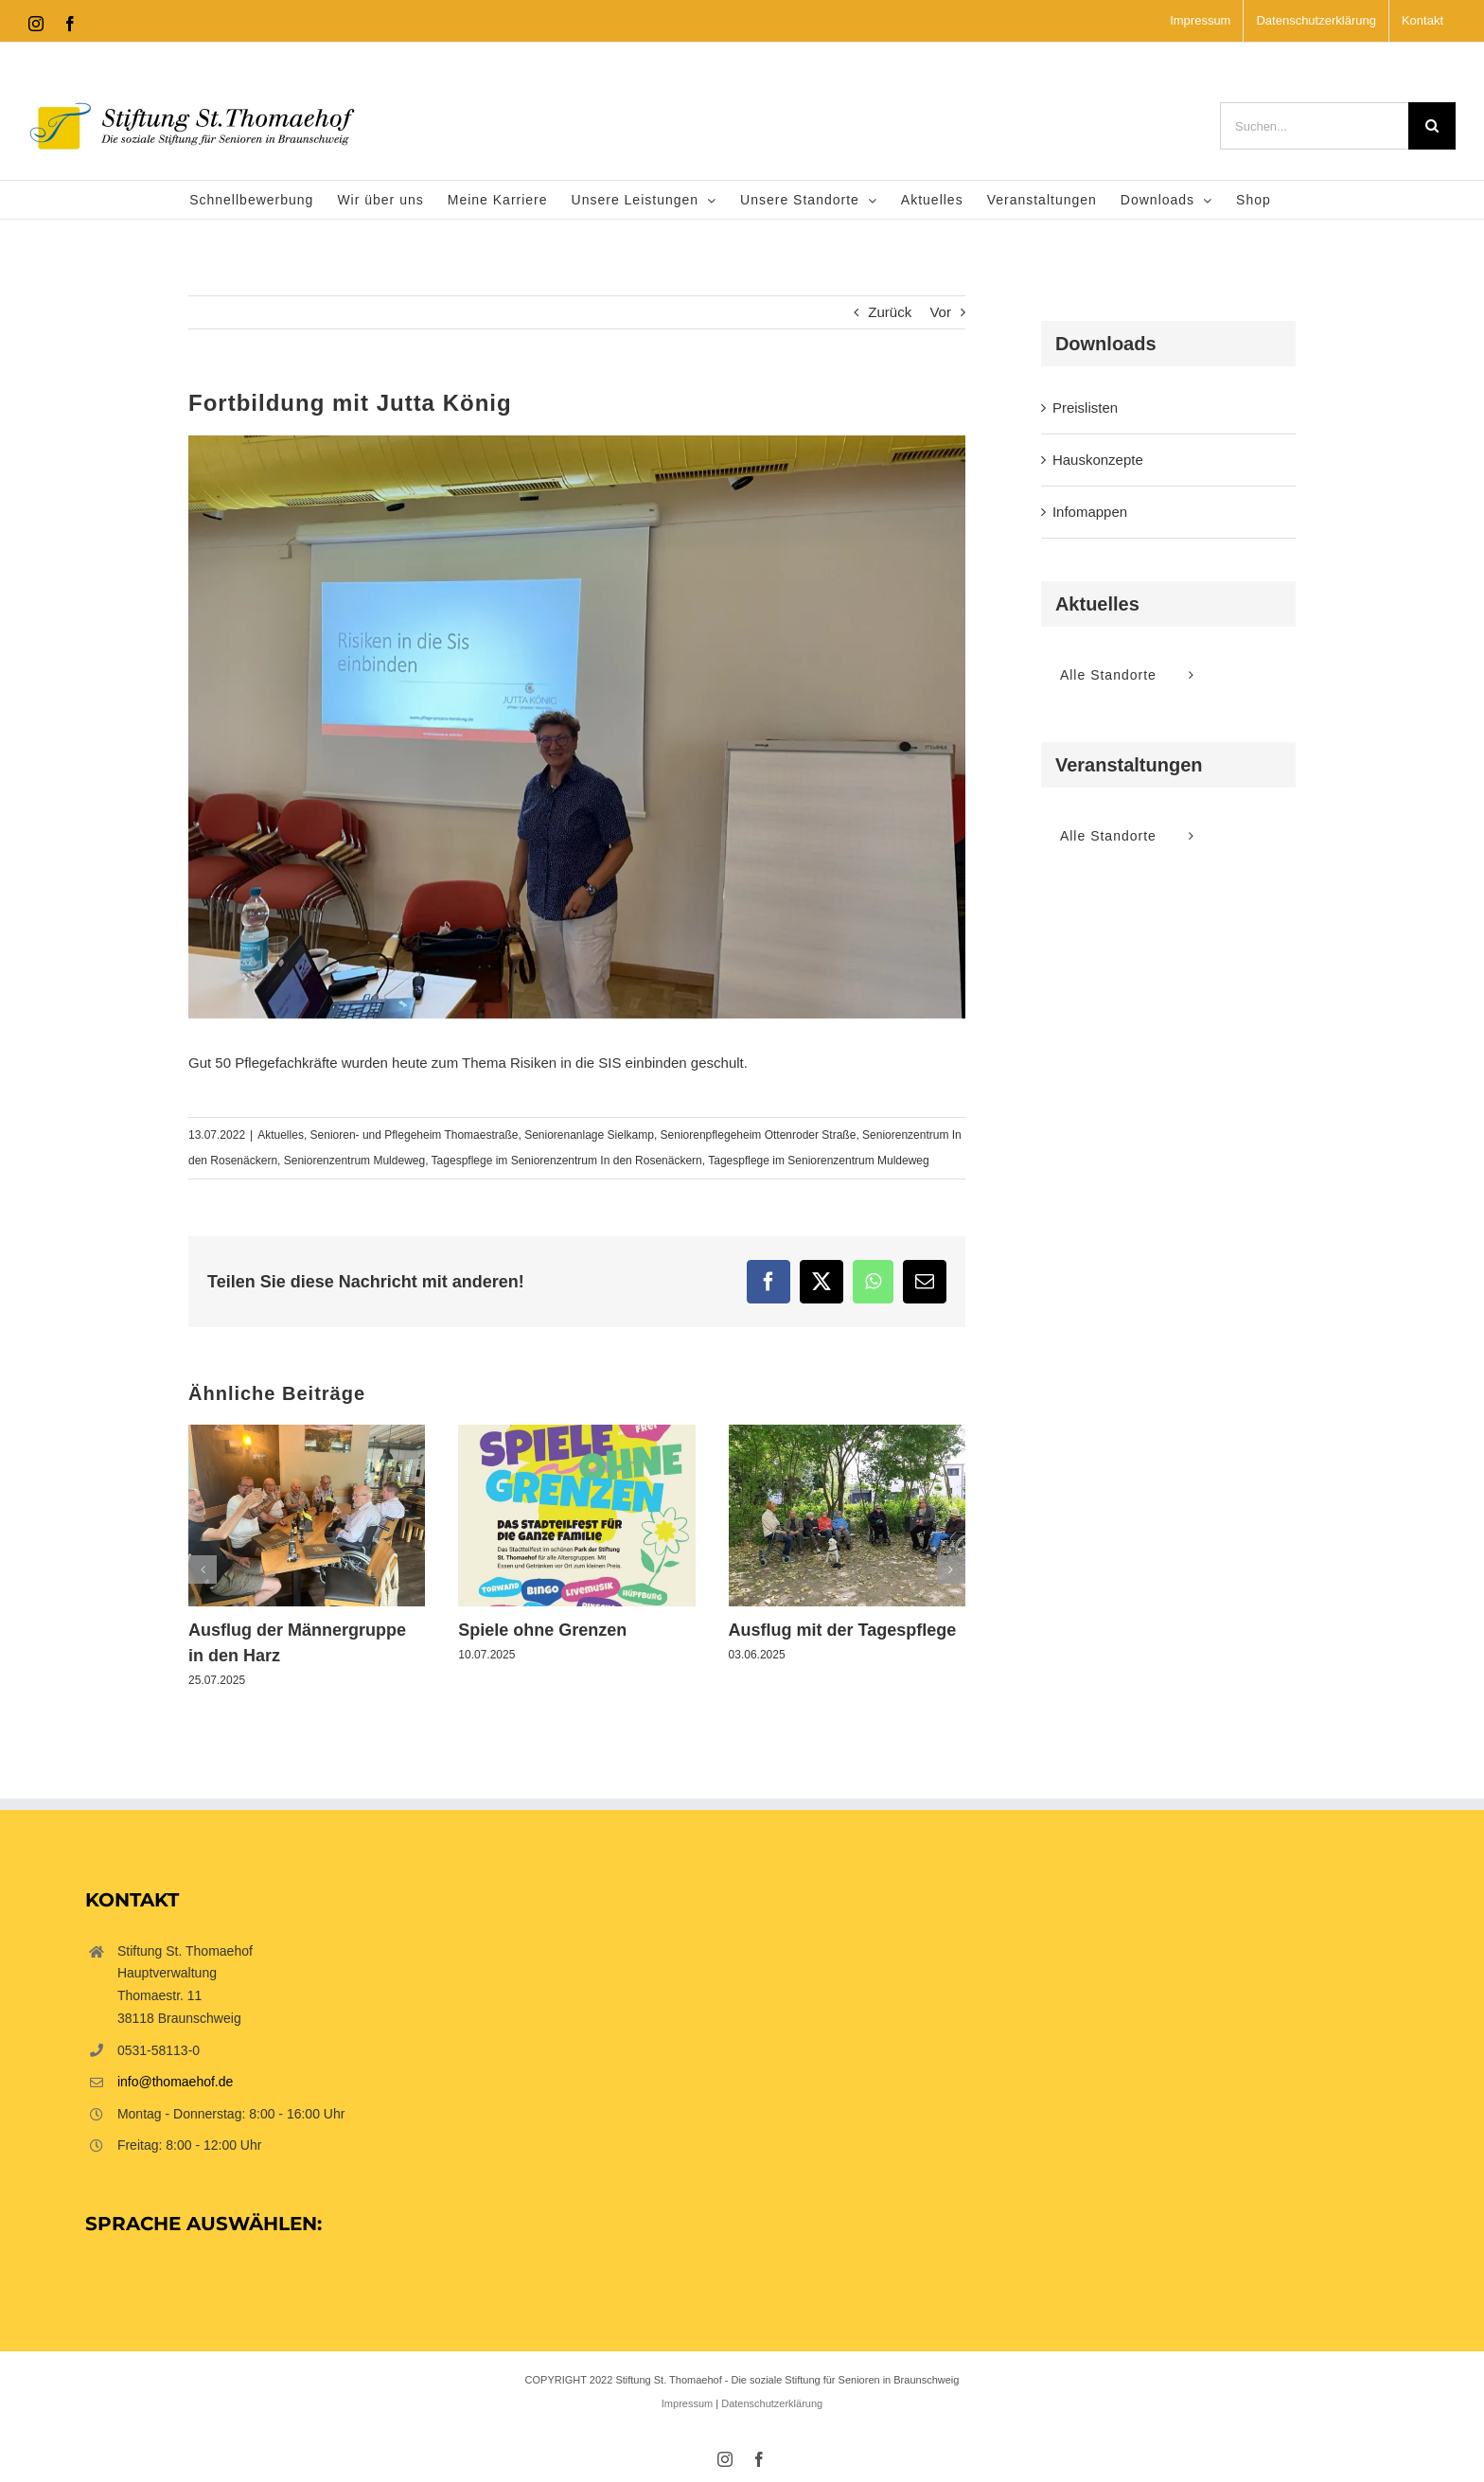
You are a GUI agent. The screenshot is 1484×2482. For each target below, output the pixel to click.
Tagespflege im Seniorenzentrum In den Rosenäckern (567, 1160)
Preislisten (1085, 407)
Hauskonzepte (1097, 460)
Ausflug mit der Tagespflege (843, 1630)
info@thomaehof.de (175, 2081)
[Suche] (1432, 126)
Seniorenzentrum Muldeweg (354, 1160)
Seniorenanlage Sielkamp (589, 1135)
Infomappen (1089, 512)
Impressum (687, 2403)
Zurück (889, 312)
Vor (940, 312)
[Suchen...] (1314, 126)
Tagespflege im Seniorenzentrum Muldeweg (818, 1160)
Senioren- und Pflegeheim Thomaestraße (414, 1135)
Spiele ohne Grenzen (542, 1630)
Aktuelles (280, 1135)
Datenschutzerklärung (771, 2403)
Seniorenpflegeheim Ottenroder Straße (759, 1135)
